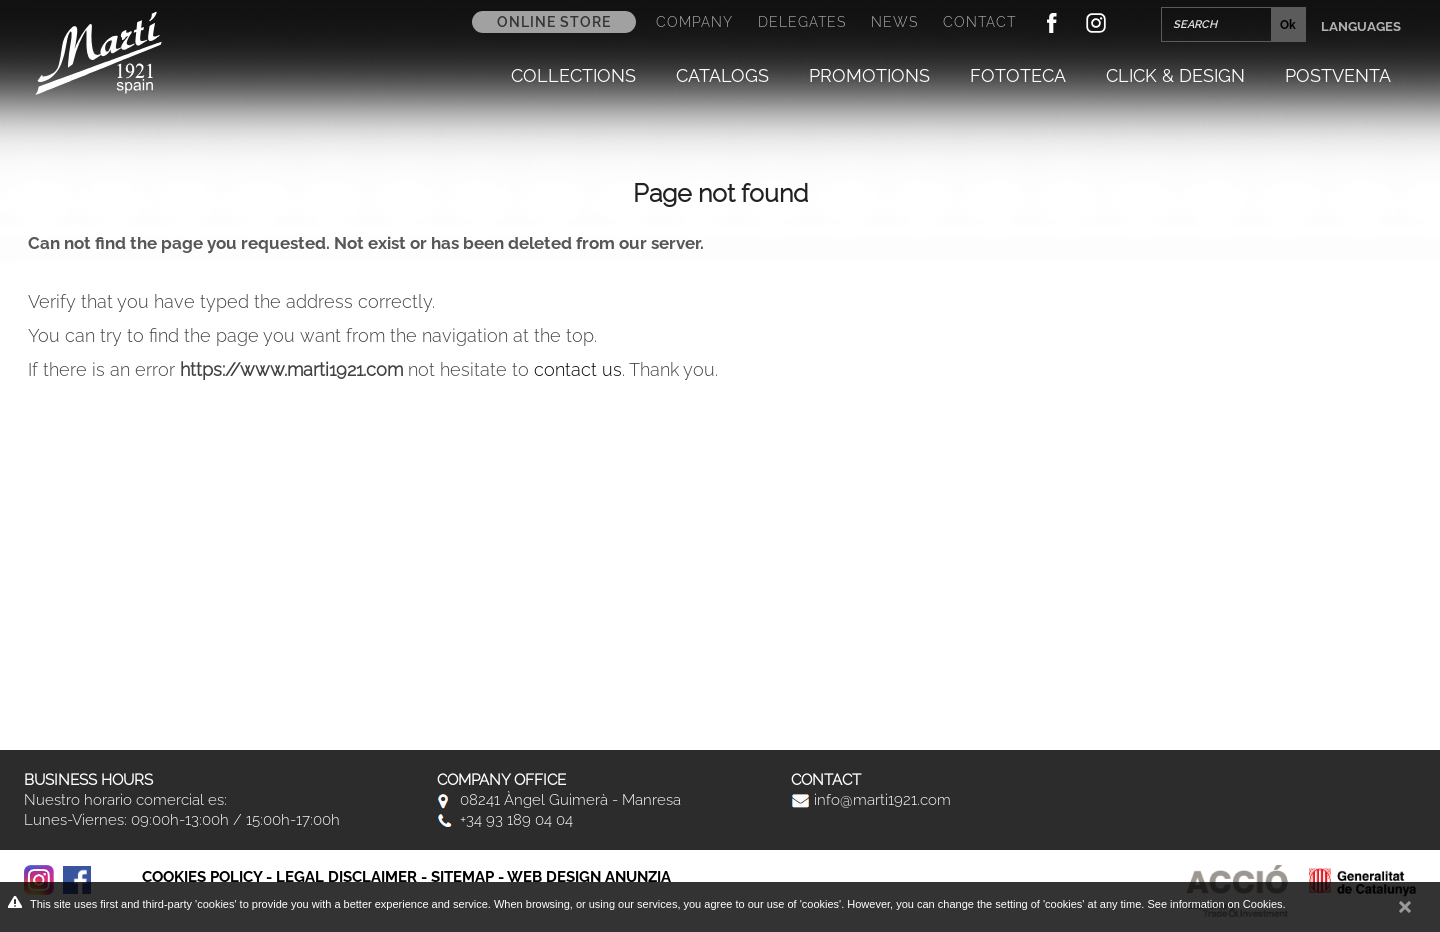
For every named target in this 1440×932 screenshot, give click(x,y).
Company (694, 22)
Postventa (1338, 76)
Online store (554, 22)
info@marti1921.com (871, 800)
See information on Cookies (1214, 904)
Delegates (802, 22)
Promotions (869, 76)
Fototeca (1018, 76)
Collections (573, 76)
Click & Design (1175, 76)
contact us (578, 369)
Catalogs (722, 76)
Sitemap (462, 877)
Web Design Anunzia (589, 877)
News (894, 22)
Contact (979, 22)
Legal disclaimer (346, 877)
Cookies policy (202, 877)
